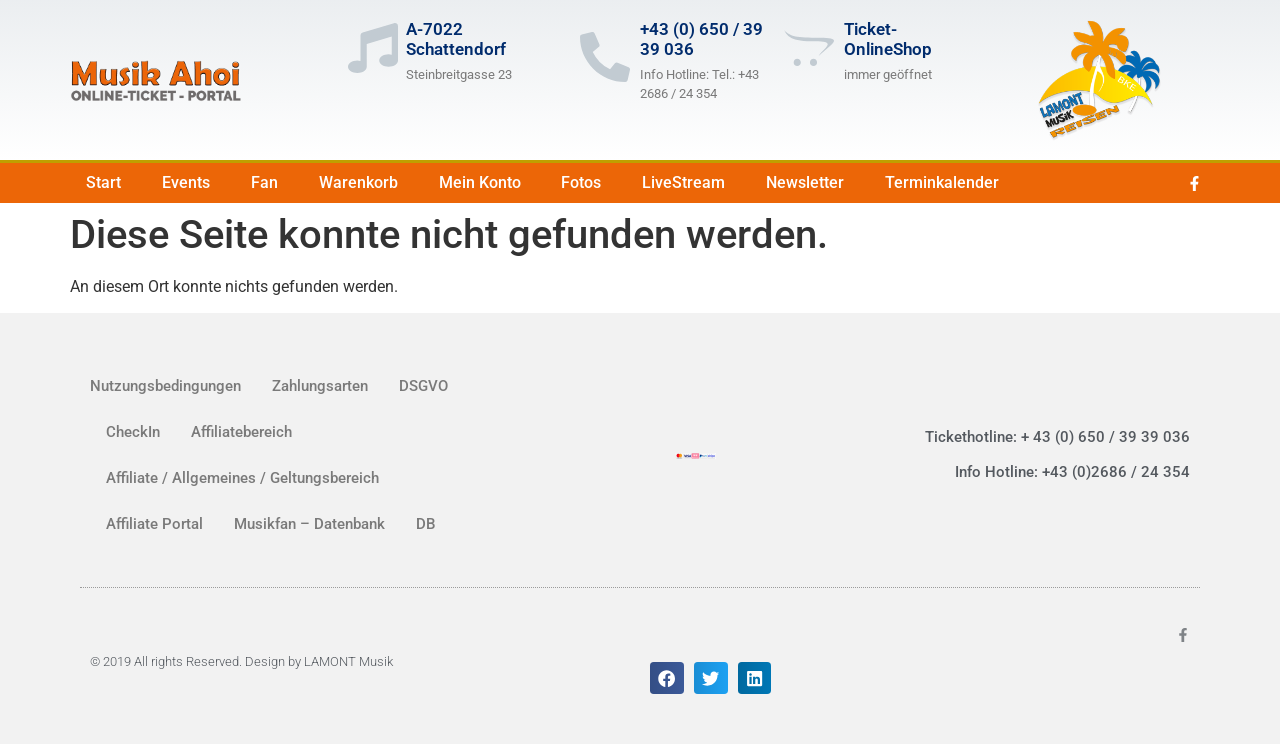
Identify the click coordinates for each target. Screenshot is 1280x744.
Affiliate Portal (154, 524)
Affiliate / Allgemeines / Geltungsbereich (242, 478)
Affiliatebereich (241, 432)
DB (425, 524)
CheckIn (133, 432)
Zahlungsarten (320, 386)
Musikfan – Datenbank (309, 524)
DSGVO (423, 386)
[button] (667, 678)
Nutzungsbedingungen (165, 386)
